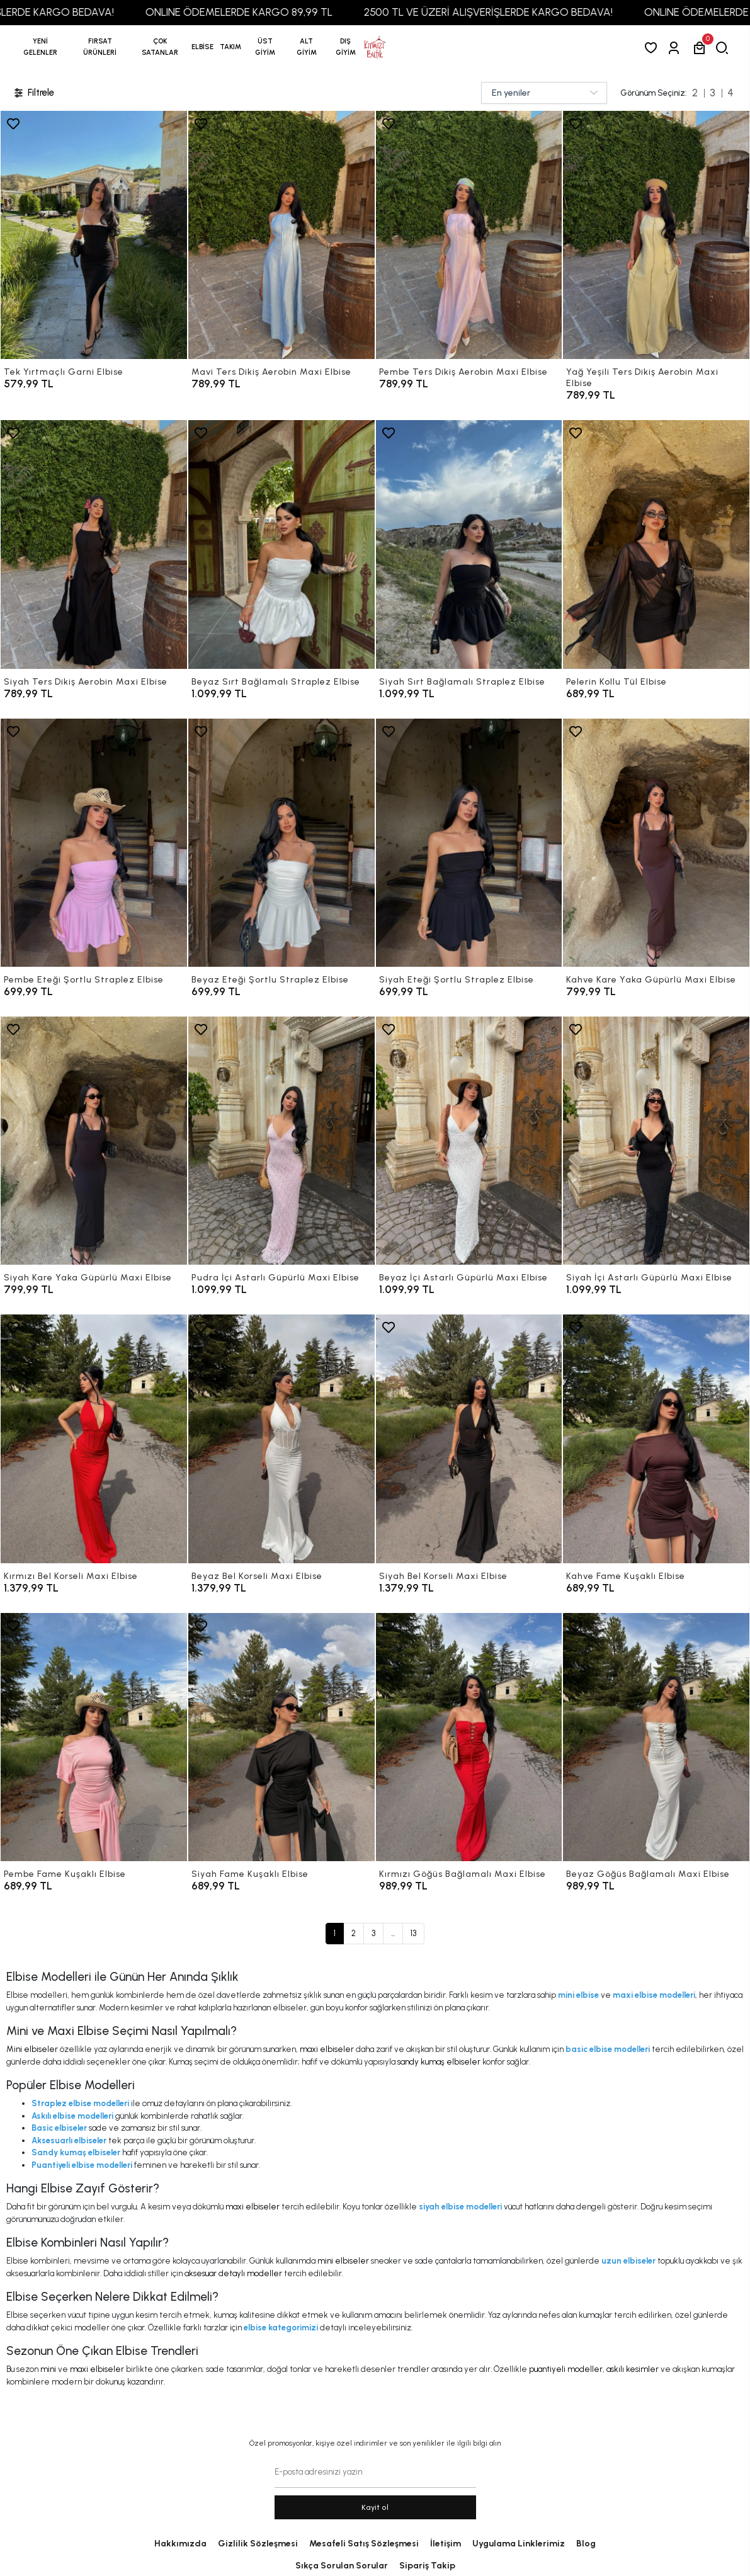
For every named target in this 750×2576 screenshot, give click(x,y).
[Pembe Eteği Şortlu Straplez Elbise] (94, 843)
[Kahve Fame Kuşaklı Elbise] (656, 1438)
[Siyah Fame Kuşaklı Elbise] (281, 1737)
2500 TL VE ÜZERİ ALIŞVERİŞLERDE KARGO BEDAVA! (527, 12)
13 (413, 1933)
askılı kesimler (632, 2369)
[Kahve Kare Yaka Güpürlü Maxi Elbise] (656, 843)
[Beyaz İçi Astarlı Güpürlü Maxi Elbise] (469, 1141)
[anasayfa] (375, 47)
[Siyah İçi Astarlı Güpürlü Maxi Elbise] (656, 1141)
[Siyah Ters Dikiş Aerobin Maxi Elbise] (94, 544)
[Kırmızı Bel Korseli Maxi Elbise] (94, 1438)
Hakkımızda (180, 2543)
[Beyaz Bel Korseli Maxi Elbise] (281, 1438)
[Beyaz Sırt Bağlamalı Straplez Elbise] (281, 544)
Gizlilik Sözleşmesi (258, 2543)
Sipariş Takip (427, 2565)
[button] (100, 47)
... (393, 1933)
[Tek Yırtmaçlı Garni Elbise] (94, 235)
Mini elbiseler (32, 2049)
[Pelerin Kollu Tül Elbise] (656, 544)
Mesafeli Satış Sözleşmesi (364, 2543)
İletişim (445, 2543)
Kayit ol (375, 2507)
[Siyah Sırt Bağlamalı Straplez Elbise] (469, 544)
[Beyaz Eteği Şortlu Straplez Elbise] (281, 843)
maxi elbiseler (327, 2049)
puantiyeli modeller (566, 2369)
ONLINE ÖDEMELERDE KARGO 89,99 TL (278, 12)
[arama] (724, 47)
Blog (586, 2543)
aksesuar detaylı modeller (233, 2273)
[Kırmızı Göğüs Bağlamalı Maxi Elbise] (469, 1737)
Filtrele (33, 93)
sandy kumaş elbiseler (438, 2061)
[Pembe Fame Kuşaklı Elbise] (94, 1737)
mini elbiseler (343, 2260)
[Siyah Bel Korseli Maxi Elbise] (469, 1438)
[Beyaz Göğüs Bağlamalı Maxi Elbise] (656, 1737)
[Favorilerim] (653, 47)
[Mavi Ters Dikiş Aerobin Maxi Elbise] (281, 235)
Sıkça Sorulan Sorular (341, 2565)
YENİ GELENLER (40, 47)
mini (48, 2369)
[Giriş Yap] (676, 47)
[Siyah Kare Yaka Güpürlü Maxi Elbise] (94, 1141)
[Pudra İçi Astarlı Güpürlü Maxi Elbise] (281, 1141)
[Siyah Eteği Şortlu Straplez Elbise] (469, 843)
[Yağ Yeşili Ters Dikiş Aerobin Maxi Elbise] (656, 235)
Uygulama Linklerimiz (518, 2543)
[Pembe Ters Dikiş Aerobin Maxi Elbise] (469, 235)
